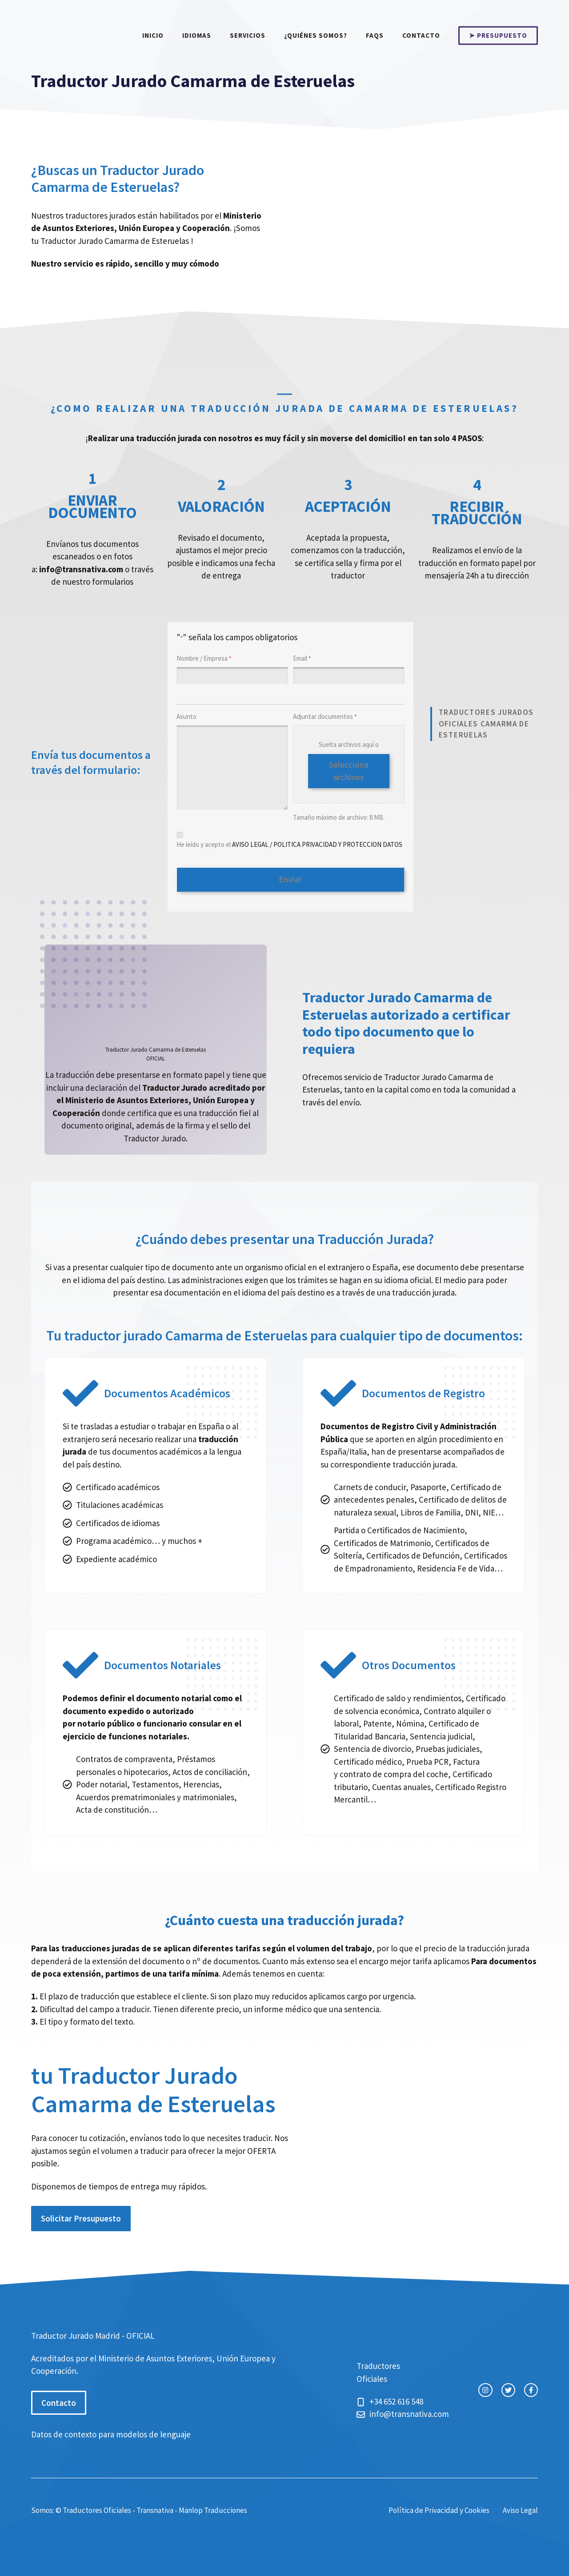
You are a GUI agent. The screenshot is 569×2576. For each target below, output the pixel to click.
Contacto (421, 35)
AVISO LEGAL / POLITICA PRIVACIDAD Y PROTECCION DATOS (317, 844)
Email (302, 658)
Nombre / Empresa (203, 658)
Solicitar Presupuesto (81, 2216)
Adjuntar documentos (325, 717)
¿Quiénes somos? (315, 35)
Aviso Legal (520, 2507)
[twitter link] (508, 2388)
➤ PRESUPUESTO (498, 35)
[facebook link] (531, 2388)
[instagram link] (485, 2388)
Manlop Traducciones (213, 2507)
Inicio (153, 35)
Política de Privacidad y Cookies (439, 2507)
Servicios (247, 35)
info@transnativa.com (81, 569)
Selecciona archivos (349, 771)
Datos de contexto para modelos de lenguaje (111, 2432)
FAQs (375, 35)
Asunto (186, 716)
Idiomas (196, 35)
